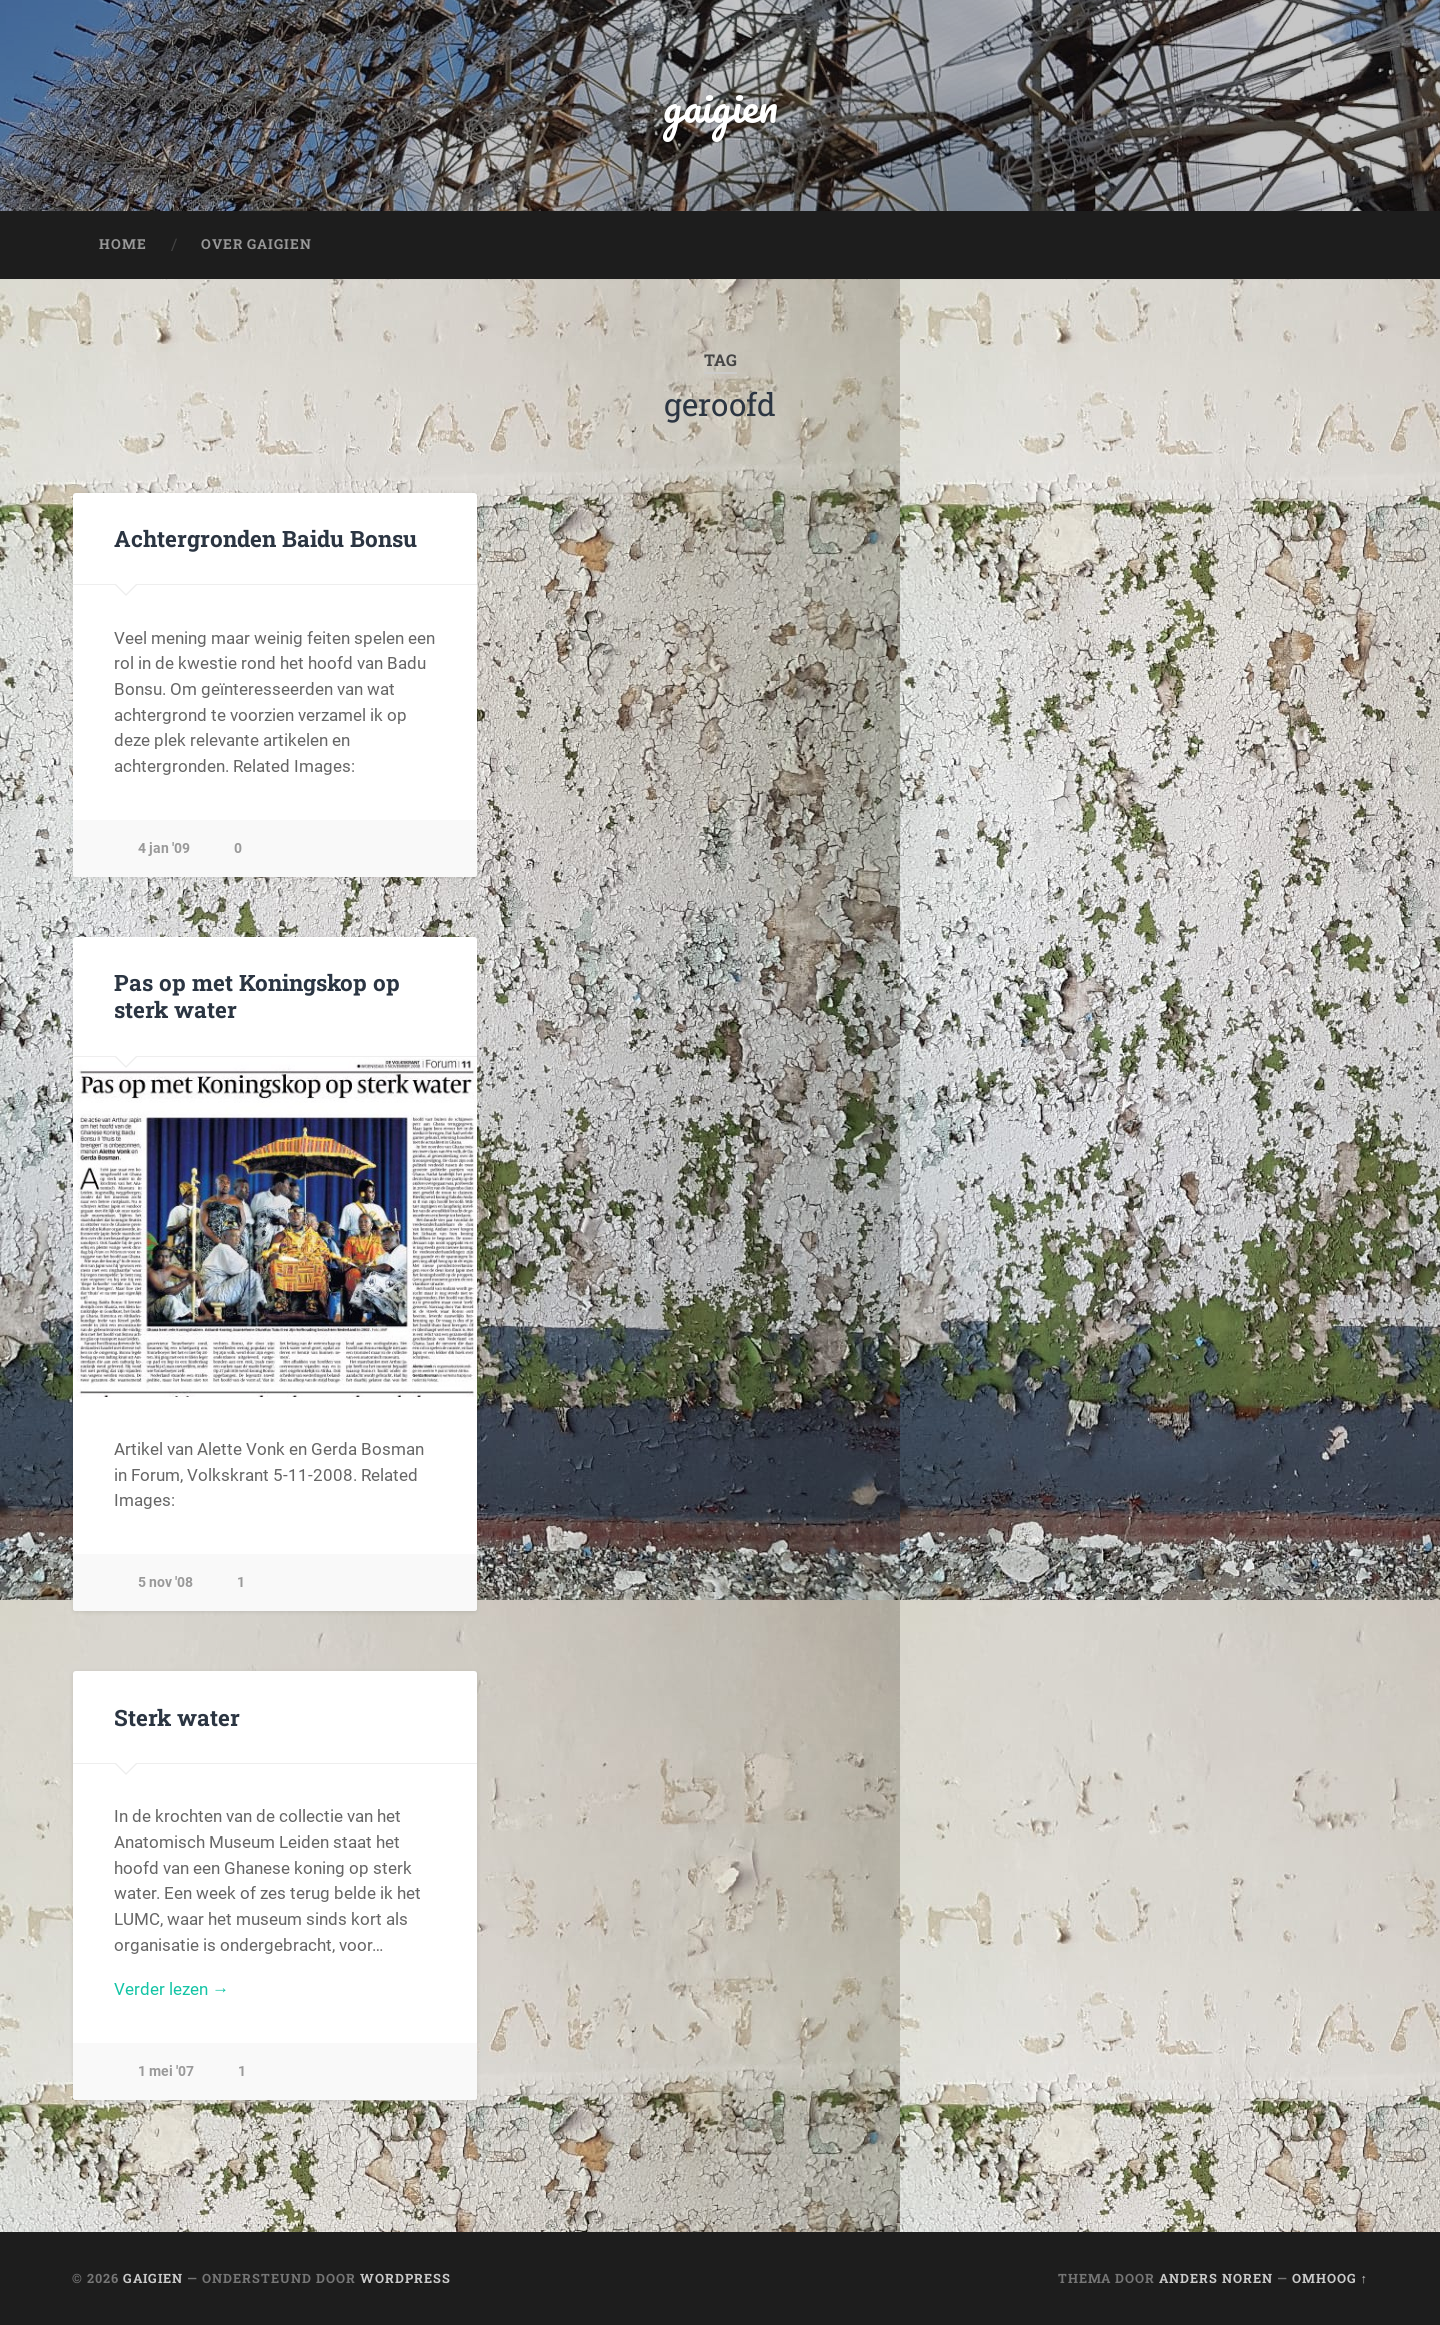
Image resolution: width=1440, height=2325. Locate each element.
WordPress (405, 2278)
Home (123, 244)
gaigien (720, 105)
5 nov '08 (165, 1582)
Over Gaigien (256, 244)
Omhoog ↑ (1330, 2278)
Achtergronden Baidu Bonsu (265, 538)
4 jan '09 (164, 848)
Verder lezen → (171, 1989)
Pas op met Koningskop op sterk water (257, 995)
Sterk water (177, 1717)
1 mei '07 (166, 2071)
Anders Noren (1216, 2278)
